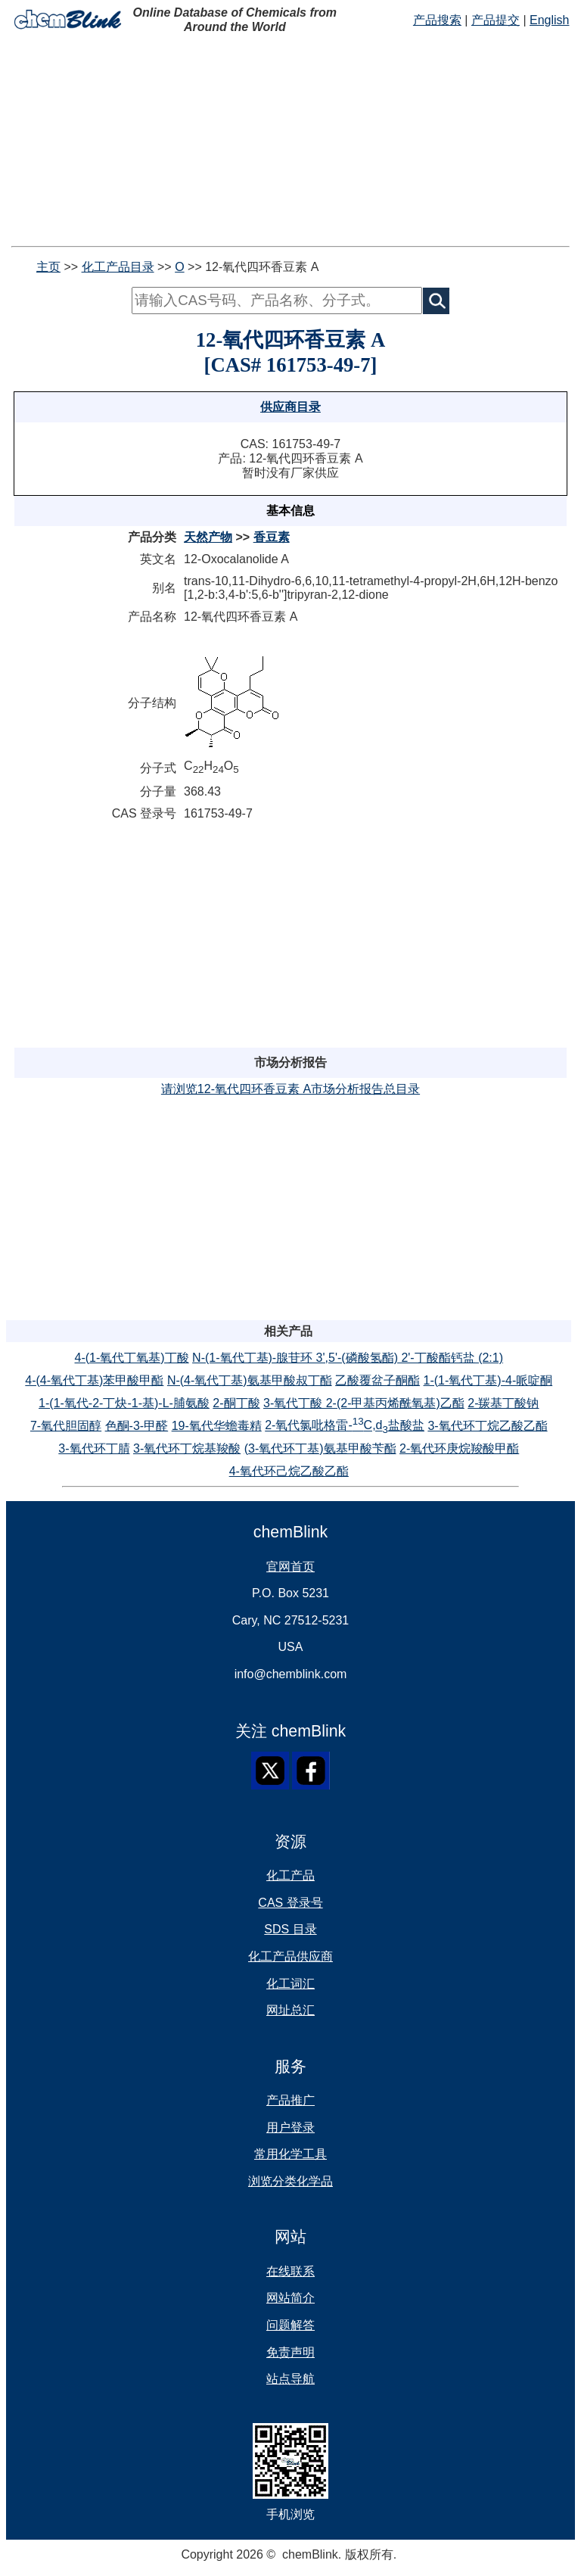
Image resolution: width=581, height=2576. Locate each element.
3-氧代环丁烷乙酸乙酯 (487, 1425)
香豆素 (271, 537)
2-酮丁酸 (236, 1403)
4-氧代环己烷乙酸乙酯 (289, 1471)
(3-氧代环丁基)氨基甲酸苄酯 (320, 1448)
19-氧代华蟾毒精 (217, 1425)
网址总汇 (290, 2010)
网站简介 (290, 2297)
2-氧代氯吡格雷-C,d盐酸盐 (344, 1425)
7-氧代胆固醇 (65, 1425)
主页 (48, 266)
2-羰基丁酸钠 (503, 1403)
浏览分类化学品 (290, 2181)
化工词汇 (290, 1983)
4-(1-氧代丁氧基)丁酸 (132, 1357)
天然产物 (208, 537)
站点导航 (290, 2378)
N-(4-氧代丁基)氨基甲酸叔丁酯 (249, 1380)
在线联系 (290, 2271)
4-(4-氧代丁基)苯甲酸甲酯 (94, 1380)
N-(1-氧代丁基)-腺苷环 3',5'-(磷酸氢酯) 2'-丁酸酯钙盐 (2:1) (347, 1357)
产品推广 (290, 2100)
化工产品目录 (118, 266)
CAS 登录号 (290, 1902)
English (549, 20)
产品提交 (495, 20)
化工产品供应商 (290, 1956)
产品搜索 (437, 20)
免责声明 (290, 2352)
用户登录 (290, 2127)
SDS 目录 (290, 1929)
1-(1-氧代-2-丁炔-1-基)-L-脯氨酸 (124, 1403)
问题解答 (290, 2325)
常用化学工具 (290, 2154)
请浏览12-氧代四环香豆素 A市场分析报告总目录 (290, 1088)
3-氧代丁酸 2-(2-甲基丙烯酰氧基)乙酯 (363, 1403)
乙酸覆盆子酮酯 (377, 1380)
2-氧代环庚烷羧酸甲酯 (459, 1448)
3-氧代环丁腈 (93, 1448)
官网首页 (290, 1566)
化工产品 (290, 1875)
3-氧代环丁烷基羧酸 (187, 1448)
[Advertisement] (290, 140)
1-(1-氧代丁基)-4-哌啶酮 (488, 1380)
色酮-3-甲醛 (137, 1425)
